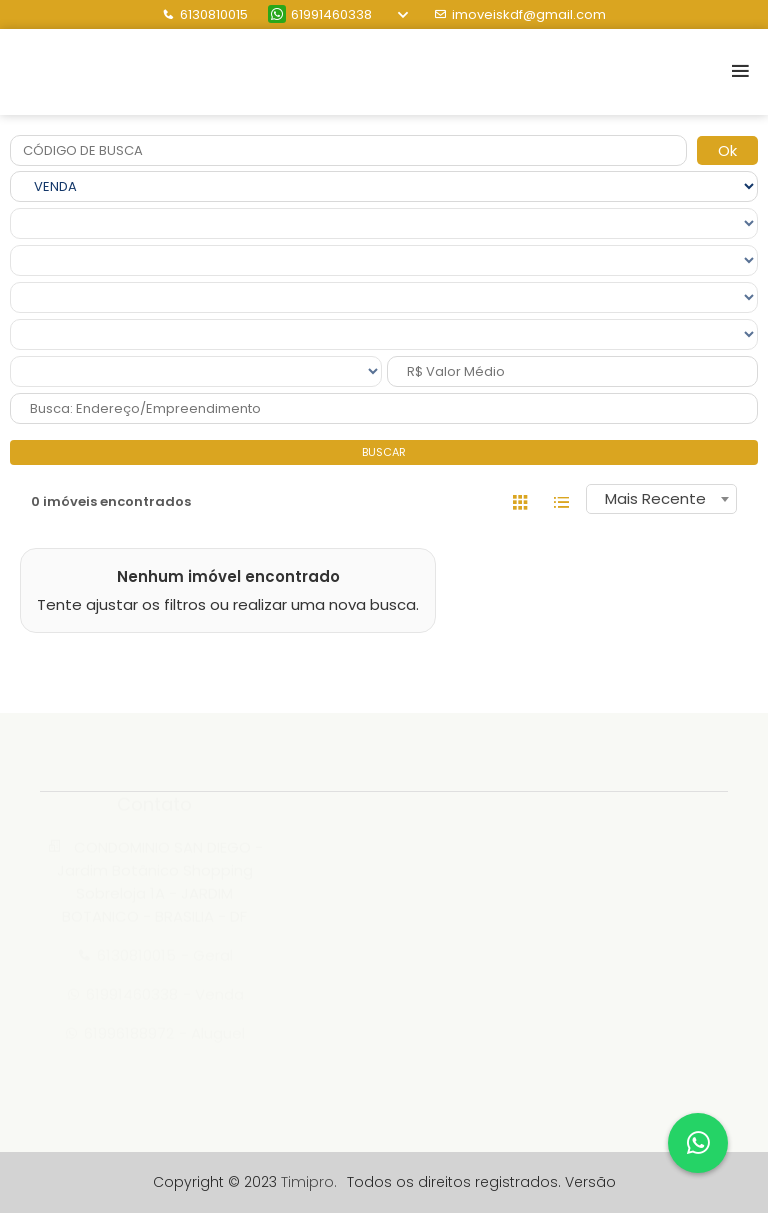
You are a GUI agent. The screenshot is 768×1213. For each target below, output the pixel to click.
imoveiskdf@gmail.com (520, 14)
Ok (727, 150)
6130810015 (205, 14)
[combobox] (661, 499)
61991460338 (320, 14)
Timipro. (309, 1182)
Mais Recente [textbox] (655, 498)
